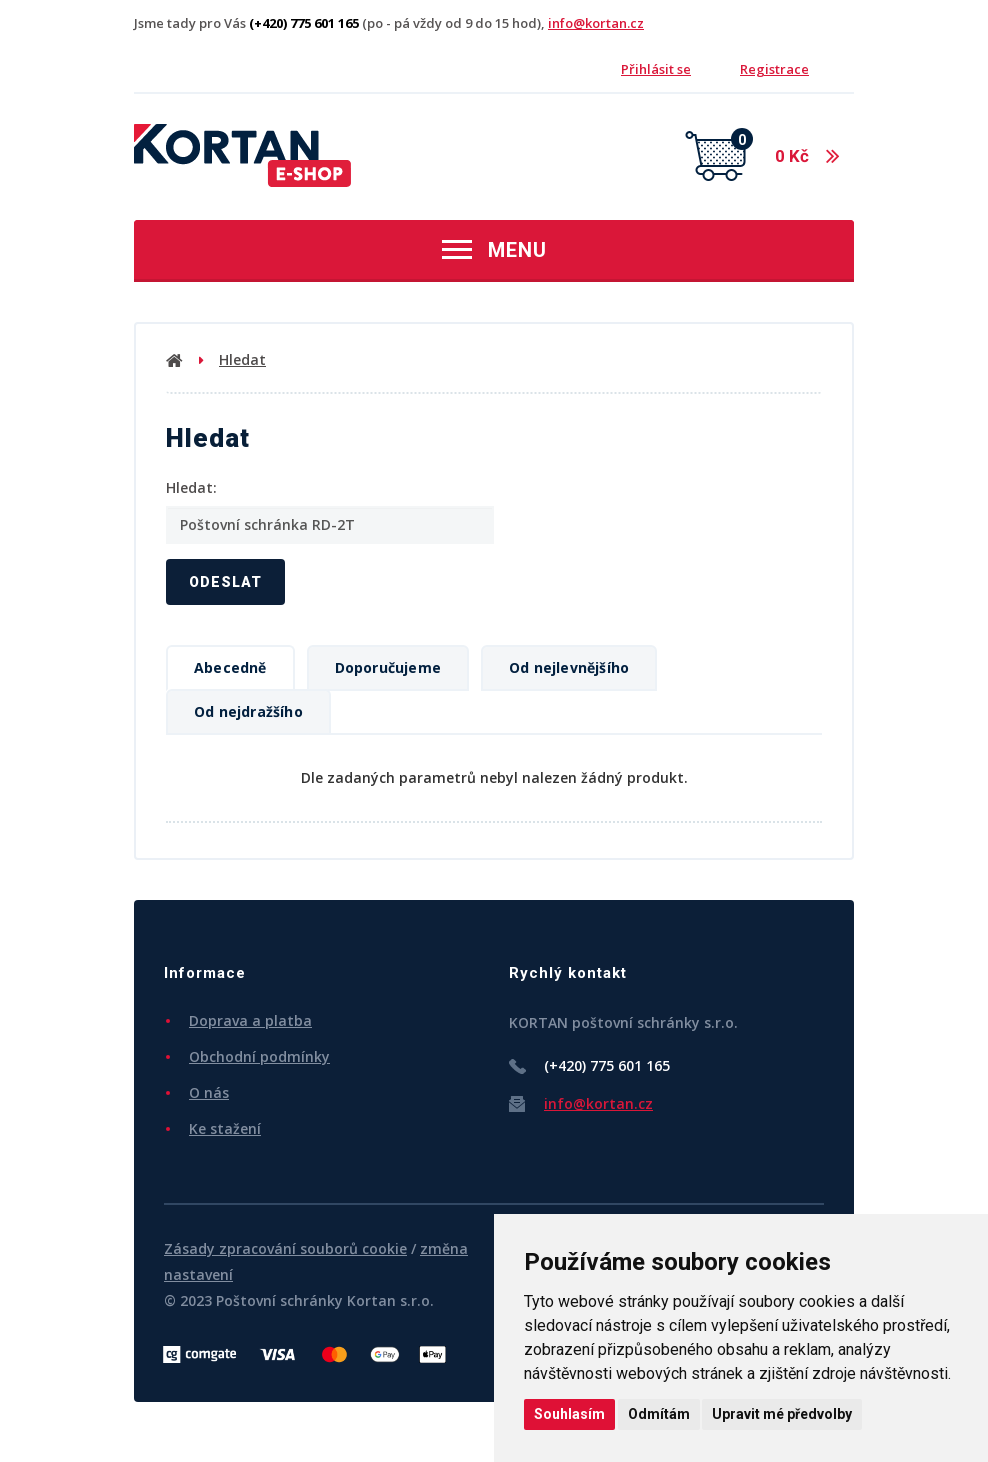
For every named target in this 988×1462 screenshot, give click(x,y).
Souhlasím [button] (569, 1414)
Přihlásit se (656, 69)
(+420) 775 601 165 (607, 1065)
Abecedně (230, 667)
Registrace (774, 69)
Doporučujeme (388, 667)
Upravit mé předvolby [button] (782, 1414)
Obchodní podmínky (259, 1056)
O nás (209, 1092)
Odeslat (225, 582)
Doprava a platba (250, 1020)
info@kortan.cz (596, 23)
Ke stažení (225, 1128)
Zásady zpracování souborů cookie (285, 1248)
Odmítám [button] (659, 1414)
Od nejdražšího (248, 711)
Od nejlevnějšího (569, 667)
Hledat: (191, 487)
